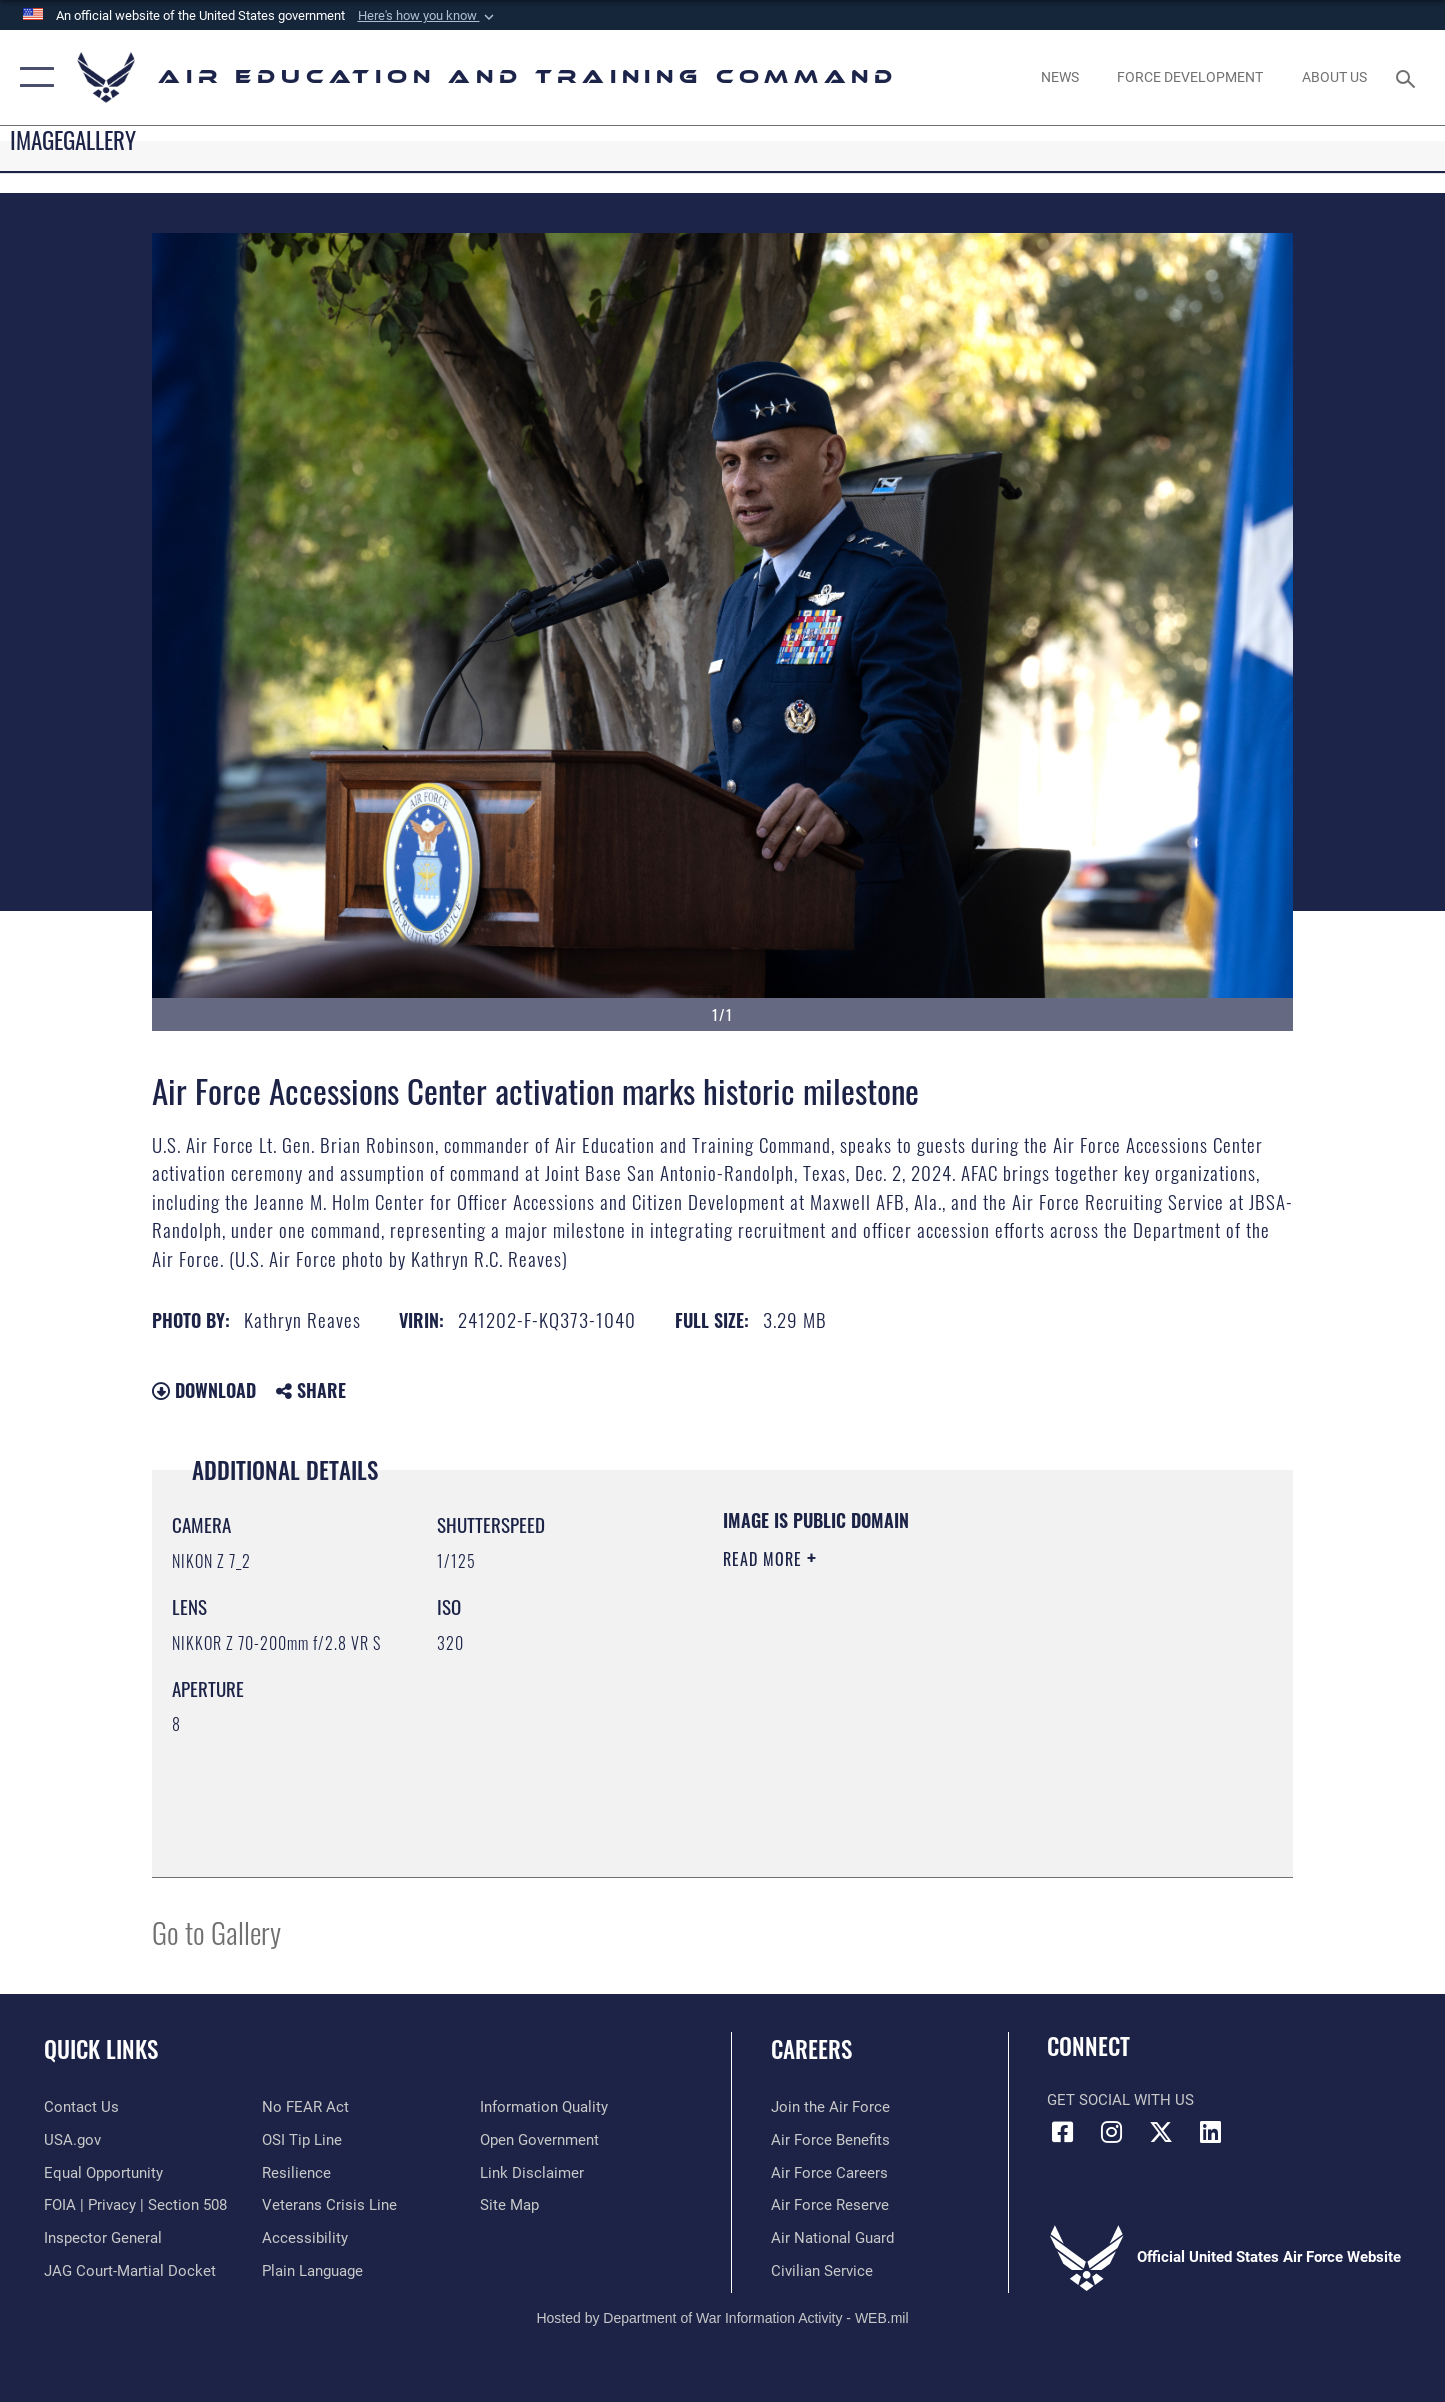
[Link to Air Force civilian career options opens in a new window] (822, 2271)
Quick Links (101, 2049)
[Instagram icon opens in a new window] (1112, 2132)
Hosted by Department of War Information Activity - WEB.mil (722, 2318)
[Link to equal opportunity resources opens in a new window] (103, 2173)
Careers (811, 2049)
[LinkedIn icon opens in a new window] (1210, 2132)
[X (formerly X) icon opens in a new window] (1161, 2132)
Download (204, 1390)
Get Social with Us (1120, 2100)
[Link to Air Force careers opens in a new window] (829, 2173)
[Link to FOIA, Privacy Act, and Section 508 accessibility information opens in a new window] (135, 2205)
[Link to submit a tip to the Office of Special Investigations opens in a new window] (302, 2140)
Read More (765, 1559)
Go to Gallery (216, 1931)
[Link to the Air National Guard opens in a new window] (832, 2238)
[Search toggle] (1408, 77)
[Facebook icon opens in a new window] (1062, 2132)
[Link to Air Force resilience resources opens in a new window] (296, 2173)
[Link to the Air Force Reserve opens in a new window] (830, 2205)
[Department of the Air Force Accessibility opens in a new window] (305, 2238)
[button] (428, 16)
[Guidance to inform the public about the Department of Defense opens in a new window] (544, 2107)
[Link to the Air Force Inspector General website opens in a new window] (103, 2238)
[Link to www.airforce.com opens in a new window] (830, 2107)
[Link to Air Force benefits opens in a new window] (830, 2140)
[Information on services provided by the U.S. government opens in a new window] (72, 2140)
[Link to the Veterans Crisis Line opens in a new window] (329, 2205)
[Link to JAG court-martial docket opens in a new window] (130, 2271)
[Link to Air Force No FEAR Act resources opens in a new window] (305, 2107)
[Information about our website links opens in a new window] (532, 2173)
